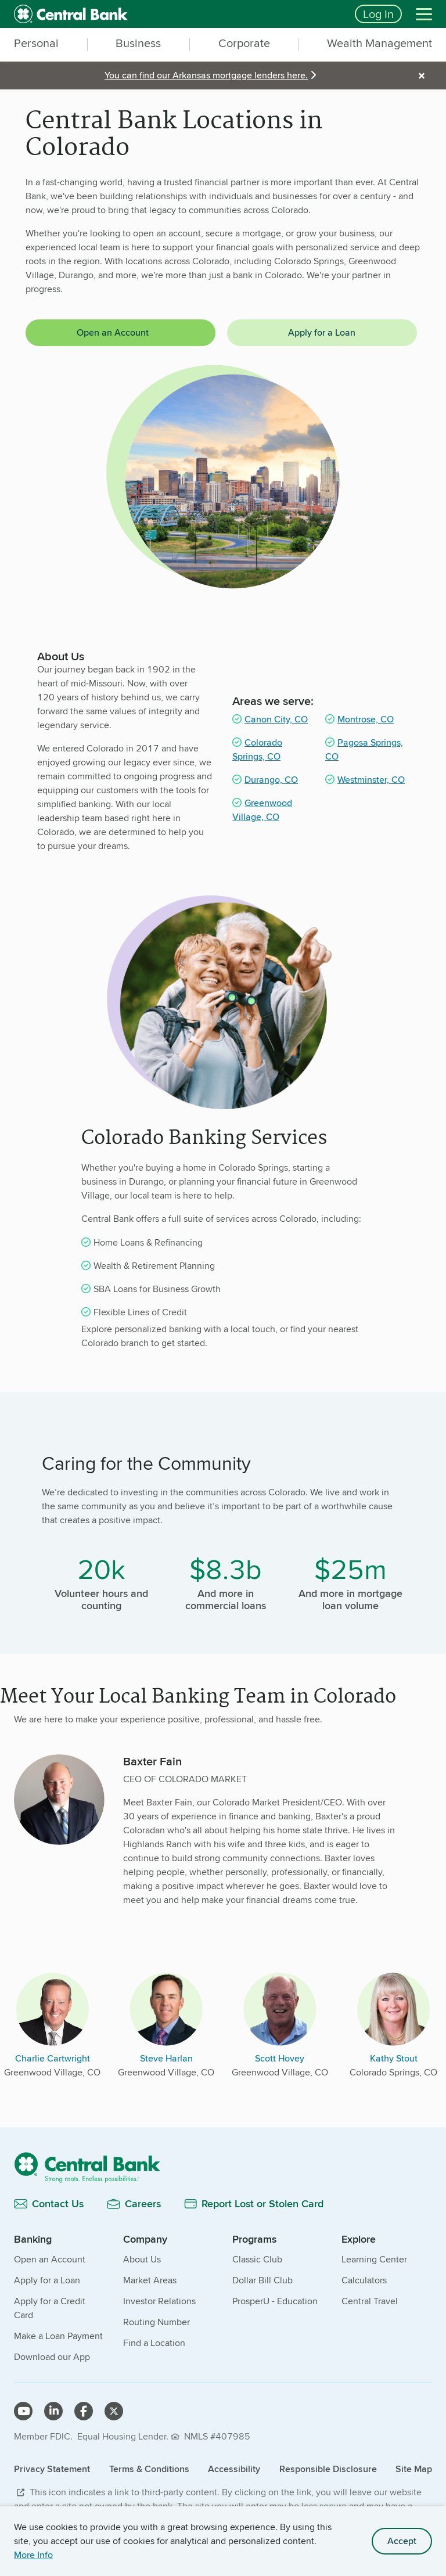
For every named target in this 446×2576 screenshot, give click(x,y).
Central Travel (369, 2301)
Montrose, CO (365, 719)
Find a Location (154, 2343)
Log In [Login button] (378, 13)
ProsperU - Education (275, 2301)
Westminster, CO (371, 779)
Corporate (244, 43)
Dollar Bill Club (262, 2280)
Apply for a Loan (321, 332)
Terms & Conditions (149, 2469)
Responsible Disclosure (328, 2469)
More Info (33, 2554)
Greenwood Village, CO (262, 809)
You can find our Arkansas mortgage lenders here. (206, 75)
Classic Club (257, 2259)
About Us (142, 2259)
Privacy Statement (52, 2469)
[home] (177, 14)
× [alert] (421, 75)
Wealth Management (379, 43)
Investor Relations (159, 2301)
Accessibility (234, 2469)
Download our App (52, 2356)
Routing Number (156, 2322)
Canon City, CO (276, 719)
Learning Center (374, 2259)
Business (138, 43)
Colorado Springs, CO (257, 749)
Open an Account (113, 332)
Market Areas (150, 2280)
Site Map (413, 2469)
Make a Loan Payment (58, 2336)
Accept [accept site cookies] (401, 2541)
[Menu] (424, 14)
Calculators (364, 2280)
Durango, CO (271, 779)
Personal (36, 43)
